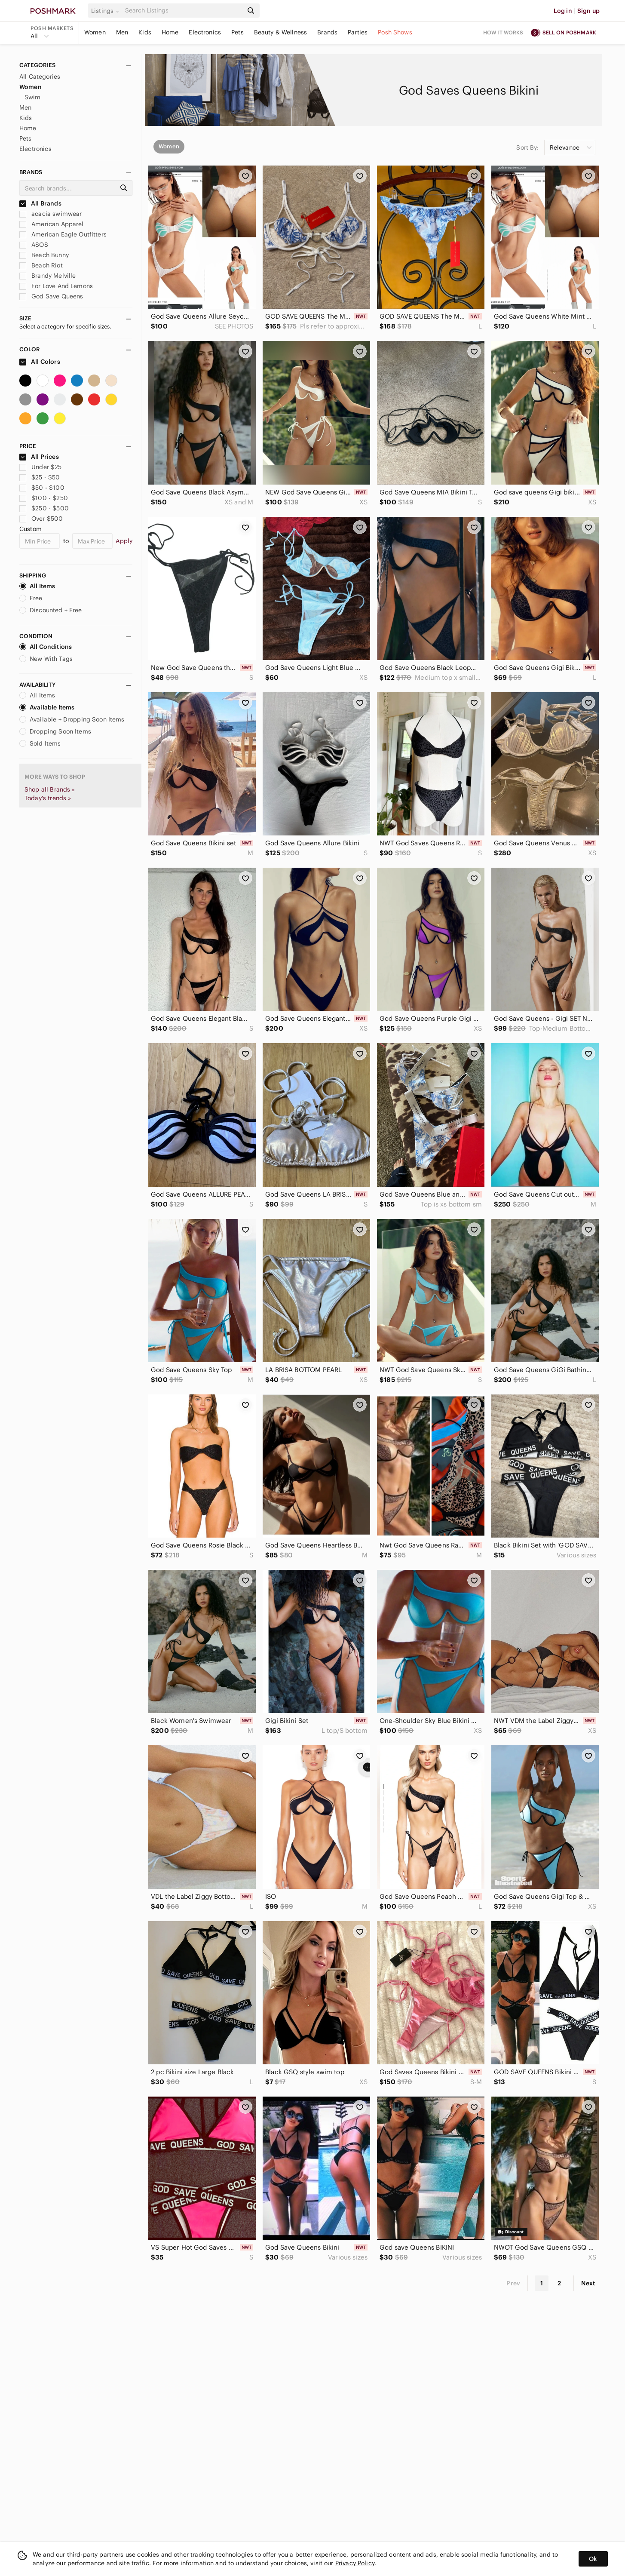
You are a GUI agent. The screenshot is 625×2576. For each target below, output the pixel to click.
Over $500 (41, 518)
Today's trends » (48, 798)
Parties (358, 32)
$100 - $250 (43, 498)
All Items (37, 586)
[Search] (183, 10)
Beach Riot (41, 265)
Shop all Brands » (50, 789)
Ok (593, 2559)
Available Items (46, 707)
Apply (124, 541)
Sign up (588, 11)
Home (170, 32)
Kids (144, 32)
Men (122, 32)
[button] (106, 10)
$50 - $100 (41, 487)
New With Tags (46, 659)
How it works (503, 32)
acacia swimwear (50, 214)
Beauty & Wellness (280, 32)
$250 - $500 (44, 508)
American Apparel (51, 224)
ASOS (33, 245)
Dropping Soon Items (55, 731)
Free (31, 598)
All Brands (40, 203)
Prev (513, 2283)
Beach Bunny (44, 255)
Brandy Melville (47, 275)
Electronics (205, 32)
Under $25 (40, 467)
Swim (33, 97)
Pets (237, 32)
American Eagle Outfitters (63, 234)
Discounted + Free (50, 610)
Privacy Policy (354, 2563)
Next (588, 2283)
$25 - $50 (39, 477)
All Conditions (45, 647)
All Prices (39, 457)
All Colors (39, 361)
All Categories (39, 76)
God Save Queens (51, 296)
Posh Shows (395, 32)
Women (95, 32)
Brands (327, 32)
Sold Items (40, 743)
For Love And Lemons (56, 286)
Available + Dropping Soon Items (72, 719)
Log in (563, 11)
